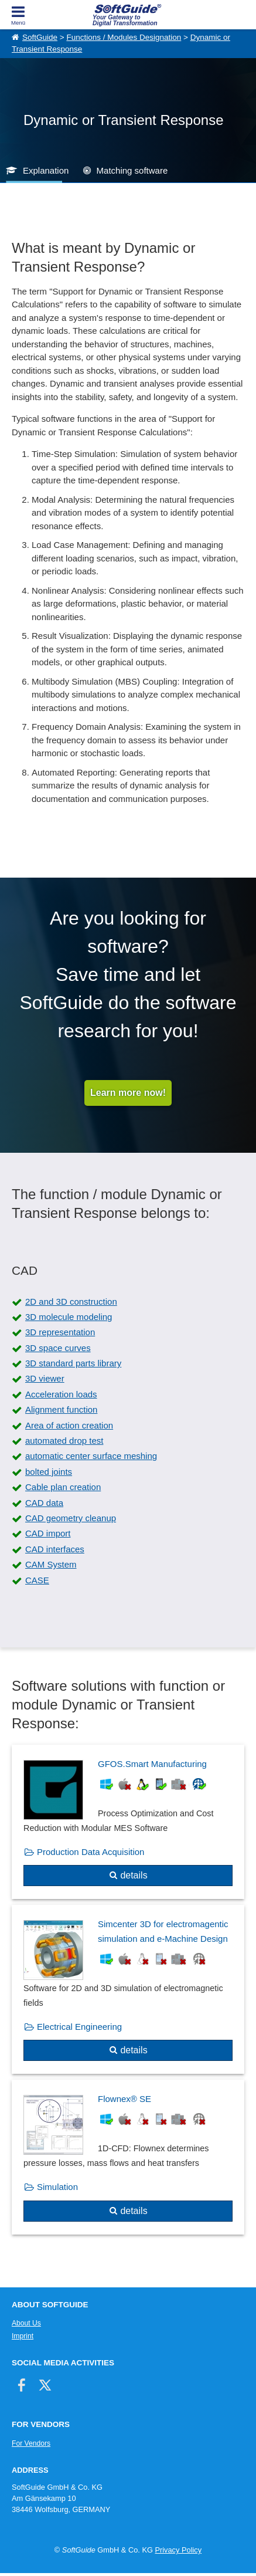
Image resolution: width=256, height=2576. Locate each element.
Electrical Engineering (79, 2027)
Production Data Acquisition (90, 1852)
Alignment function (61, 1409)
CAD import (48, 1533)
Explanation (46, 170)
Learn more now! (128, 1093)
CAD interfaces (54, 1549)
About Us (26, 2323)
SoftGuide (39, 37)
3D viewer (44, 1378)
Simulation (57, 2187)
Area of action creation (69, 1425)
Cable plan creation (63, 1487)
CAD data (44, 1503)
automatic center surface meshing (91, 1456)
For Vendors (31, 2443)
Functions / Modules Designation (123, 37)
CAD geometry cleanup (70, 1518)
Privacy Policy (178, 2549)
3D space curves (58, 1348)
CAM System (51, 1564)
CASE (37, 1580)
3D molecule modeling (68, 1317)
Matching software (132, 170)
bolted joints (48, 1472)
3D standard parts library (73, 1363)
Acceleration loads (61, 1394)
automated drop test (64, 1441)
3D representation (60, 1332)
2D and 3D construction (71, 1301)
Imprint (22, 2336)
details (133, 1875)
